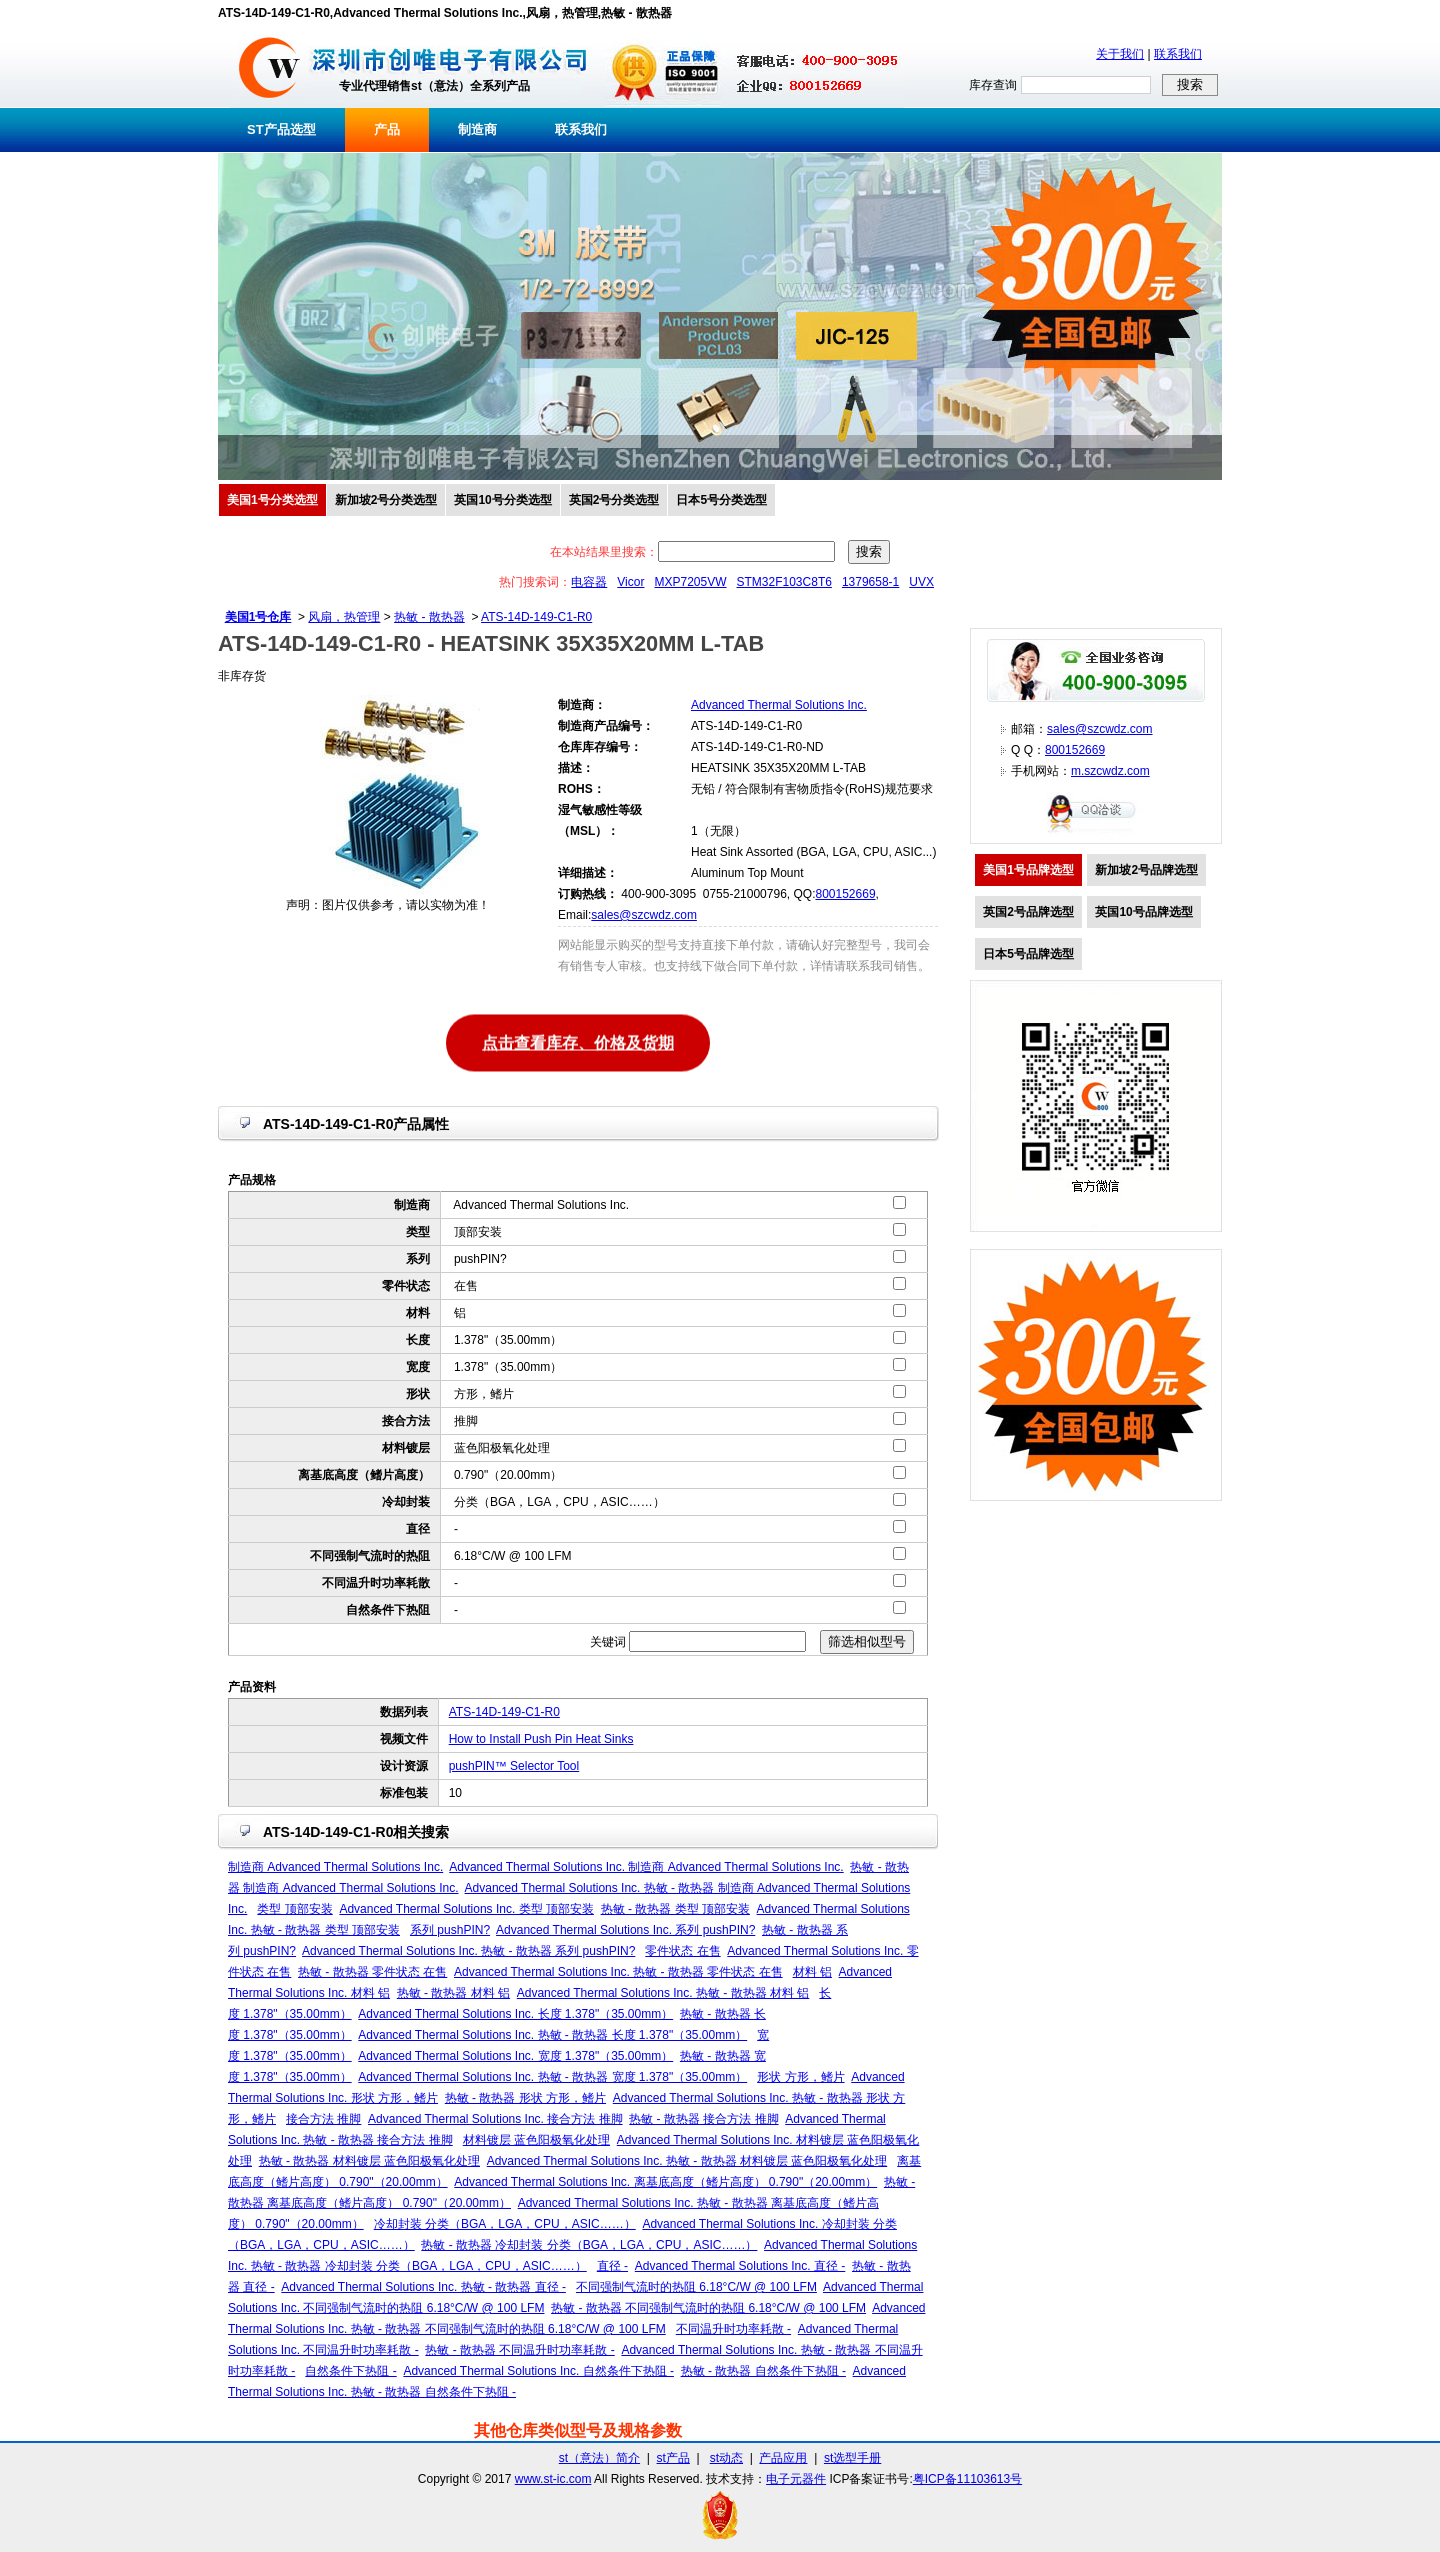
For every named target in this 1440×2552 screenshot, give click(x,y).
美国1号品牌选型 (1028, 870)
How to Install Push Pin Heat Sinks (541, 1739)
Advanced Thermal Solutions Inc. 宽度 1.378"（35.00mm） (515, 2056)
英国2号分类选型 (614, 500)
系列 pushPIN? (450, 1930)
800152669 (845, 894)
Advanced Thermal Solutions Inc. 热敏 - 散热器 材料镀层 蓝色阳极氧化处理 (687, 2161)
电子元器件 (796, 2479)
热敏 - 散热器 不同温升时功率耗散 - (519, 2350)
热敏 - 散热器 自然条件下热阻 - (763, 2371)
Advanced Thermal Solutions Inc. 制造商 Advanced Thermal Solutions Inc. (646, 1867)
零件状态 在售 (682, 1951)
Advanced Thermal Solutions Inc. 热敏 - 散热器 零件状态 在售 (618, 1972)
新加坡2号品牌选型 (1146, 870)
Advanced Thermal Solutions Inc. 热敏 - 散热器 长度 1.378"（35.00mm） (552, 2035)
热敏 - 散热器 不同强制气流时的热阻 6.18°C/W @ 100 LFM (708, 2308)
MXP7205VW (690, 582)
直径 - (612, 2266)
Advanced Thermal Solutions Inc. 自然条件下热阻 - (538, 2371)
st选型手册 (852, 2458)
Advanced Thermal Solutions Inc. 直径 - (740, 2266)
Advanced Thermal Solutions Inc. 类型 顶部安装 (466, 1909)
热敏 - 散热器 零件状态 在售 (372, 1972)
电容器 (589, 582)
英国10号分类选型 (502, 500)
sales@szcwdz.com (644, 915)
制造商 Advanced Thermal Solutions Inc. (335, 1867)
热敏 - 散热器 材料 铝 (453, 1993)
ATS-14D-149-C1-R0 (536, 617)
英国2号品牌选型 (1028, 912)
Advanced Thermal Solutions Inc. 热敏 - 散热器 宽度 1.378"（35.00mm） (552, 2077)
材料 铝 (812, 1972)
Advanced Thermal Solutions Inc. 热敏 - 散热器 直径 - (423, 2287)
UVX (921, 582)
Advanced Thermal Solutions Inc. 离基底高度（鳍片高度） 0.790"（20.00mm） (665, 2182)
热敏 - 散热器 (429, 617)
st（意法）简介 (599, 2458)
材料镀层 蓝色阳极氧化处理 (536, 2140)
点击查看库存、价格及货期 (578, 1041)
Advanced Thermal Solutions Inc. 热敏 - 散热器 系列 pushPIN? (468, 1951)
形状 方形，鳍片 (800, 2077)
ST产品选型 (281, 129)
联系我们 (1178, 54)
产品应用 (783, 2458)
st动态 (726, 2458)
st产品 (673, 2458)
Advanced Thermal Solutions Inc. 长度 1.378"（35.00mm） (515, 2014)
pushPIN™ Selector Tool (514, 1766)
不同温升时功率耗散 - (733, 2329)
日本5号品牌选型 (1028, 954)
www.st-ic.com (553, 2479)
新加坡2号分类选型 (386, 500)
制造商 (477, 129)
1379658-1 (870, 582)
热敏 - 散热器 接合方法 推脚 (703, 2119)
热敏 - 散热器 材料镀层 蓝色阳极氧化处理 (369, 2161)
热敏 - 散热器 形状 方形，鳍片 (525, 2098)
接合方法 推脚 (323, 2119)
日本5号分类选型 (721, 500)
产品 (387, 129)
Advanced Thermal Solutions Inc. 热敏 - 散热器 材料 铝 (663, 1993)
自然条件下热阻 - (350, 2371)
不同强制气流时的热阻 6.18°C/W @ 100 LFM (696, 2287)
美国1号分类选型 (272, 500)
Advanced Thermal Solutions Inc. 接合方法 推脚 (495, 2119)
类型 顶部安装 (294, 1909)
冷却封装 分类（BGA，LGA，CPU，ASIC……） (505, 2224)
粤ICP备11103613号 (967, 2479)
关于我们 (1120, 54)
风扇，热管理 (344, 617)
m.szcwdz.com (1110, 771)
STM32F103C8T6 (784, 582)
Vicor (630, 582)
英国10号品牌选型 (1143, 912)
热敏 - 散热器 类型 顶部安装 (675, 1909)
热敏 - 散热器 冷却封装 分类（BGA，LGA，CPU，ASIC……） (589, 2245)
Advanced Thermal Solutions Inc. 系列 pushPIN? (625, 1930)
